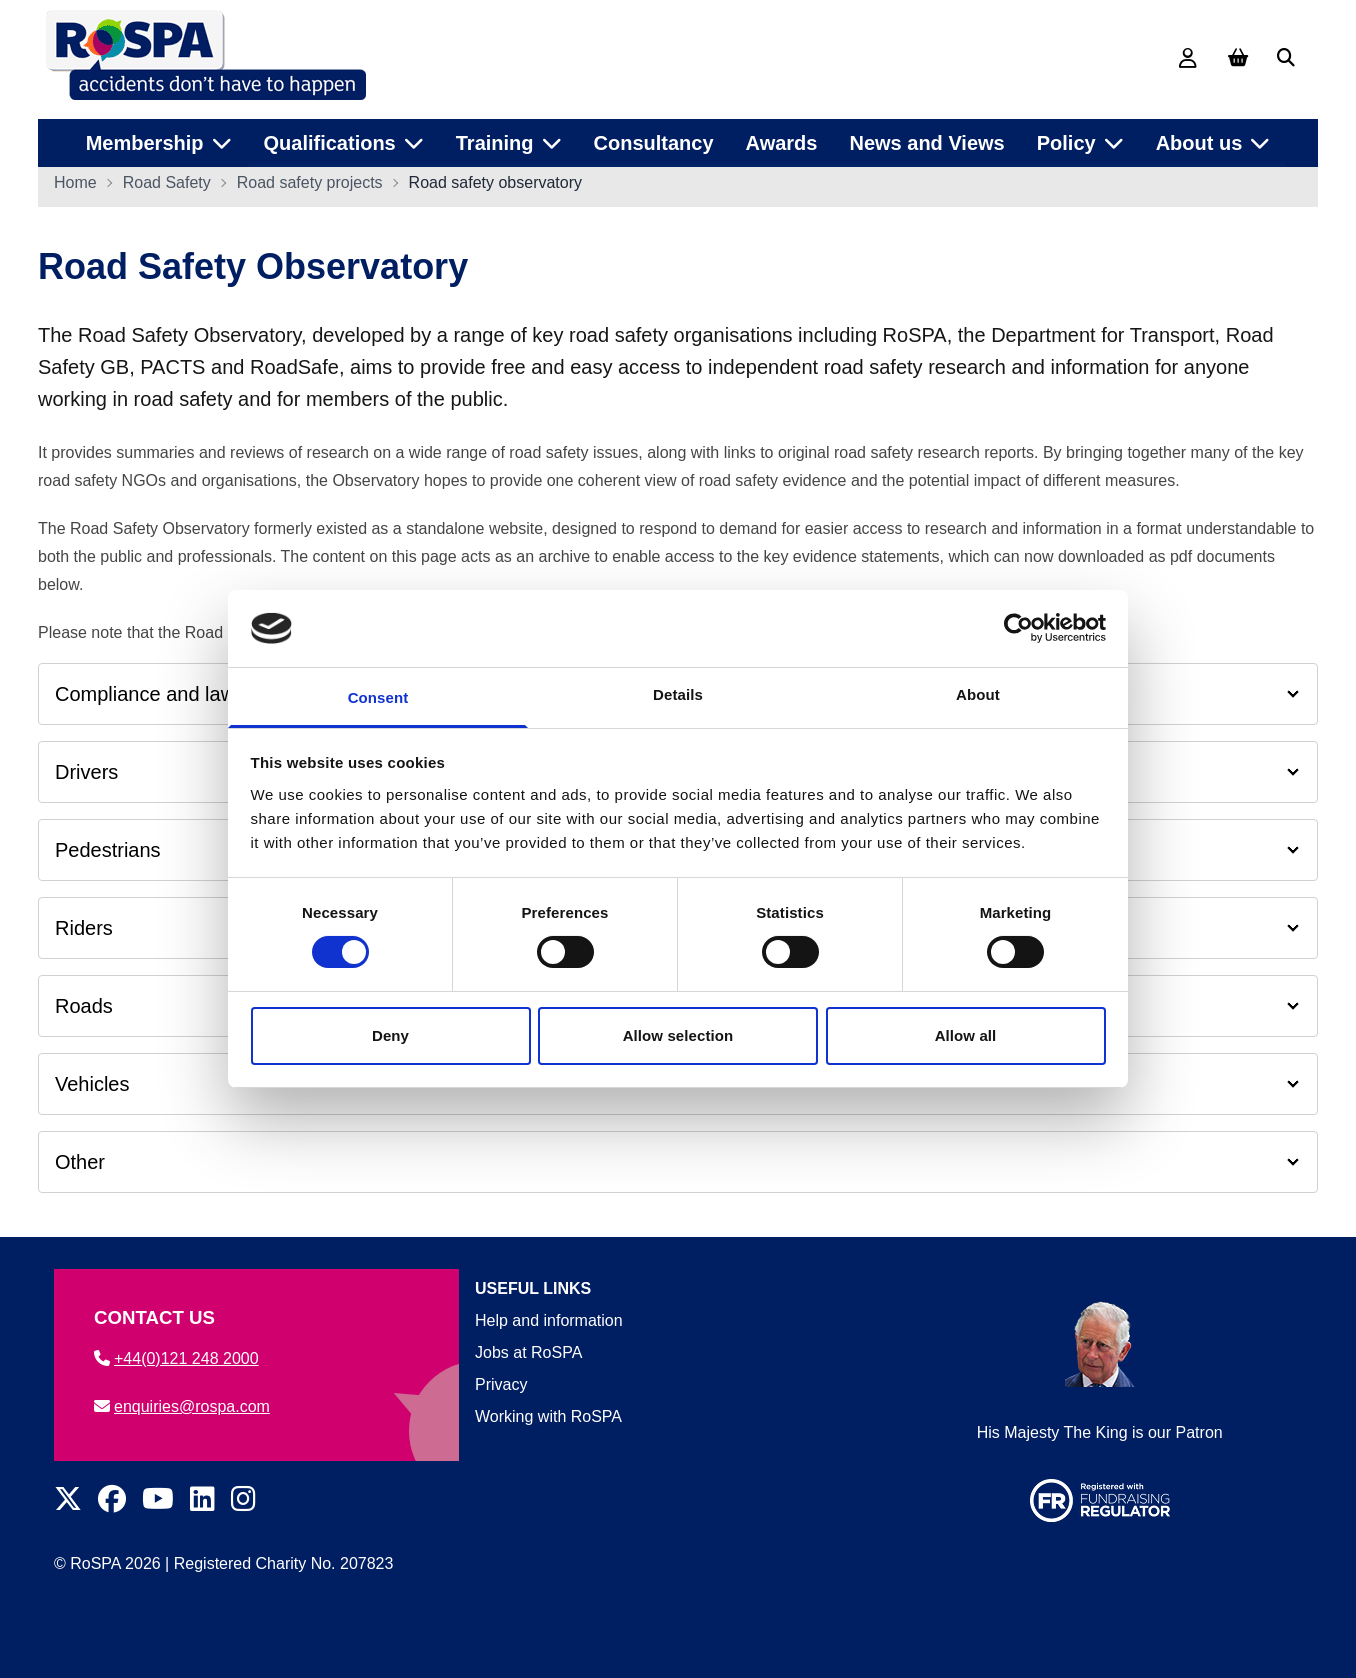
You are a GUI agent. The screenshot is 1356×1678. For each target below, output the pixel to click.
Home (75, 186)
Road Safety (167, 186)
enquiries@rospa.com (182, 1406)
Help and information (549, 1320)
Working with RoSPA (548, 1416)
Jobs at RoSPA (528, 1352)
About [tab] (978, 694)
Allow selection (678, 1035)
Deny (390, 1035)
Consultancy (654, 139)
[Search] (1286, 58)
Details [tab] (678, 694)
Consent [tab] (378, 697)
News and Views (926, 139)
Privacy (501, 1384)
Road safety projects (310, 186)
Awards (782, 139)
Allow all (966, 1035)
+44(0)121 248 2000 (176, 1358)
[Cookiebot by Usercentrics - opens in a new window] (1018, 628)
